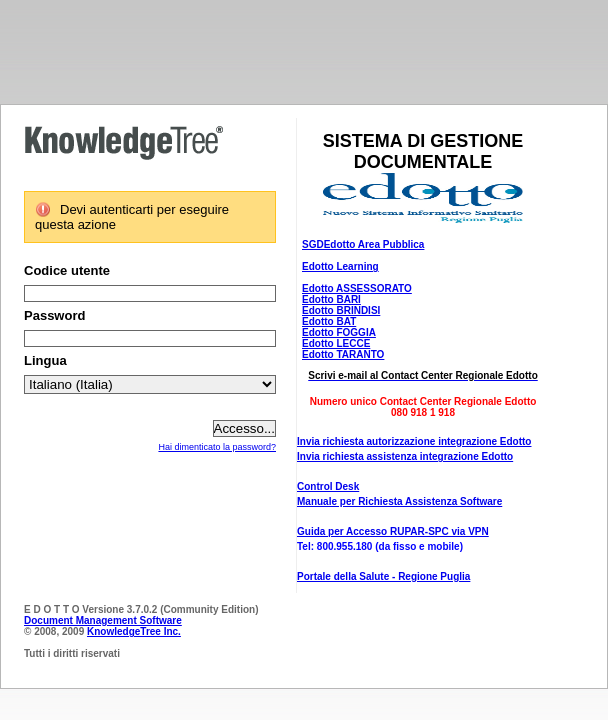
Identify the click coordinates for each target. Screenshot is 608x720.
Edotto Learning (340, 266)
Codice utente (67, 270)
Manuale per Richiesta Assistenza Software (399, 501)
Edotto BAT (329, 321)
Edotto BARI (331, 299)
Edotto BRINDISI (341, 310)
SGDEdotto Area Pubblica (363, 244)
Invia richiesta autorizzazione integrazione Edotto (414, 441)
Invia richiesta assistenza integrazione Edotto (405, 456)
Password (54, 315)
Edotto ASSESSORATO (357, 288)
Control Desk (328, 486)
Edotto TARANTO (343, 354)
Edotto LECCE (336, 343)
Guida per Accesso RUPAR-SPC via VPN (393, 531)
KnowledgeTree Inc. (134, 631)
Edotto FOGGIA (339, 332)
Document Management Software (103, 620)
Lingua (45, 360)
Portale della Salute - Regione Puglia (383, 576)
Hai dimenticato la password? (217, 447)
